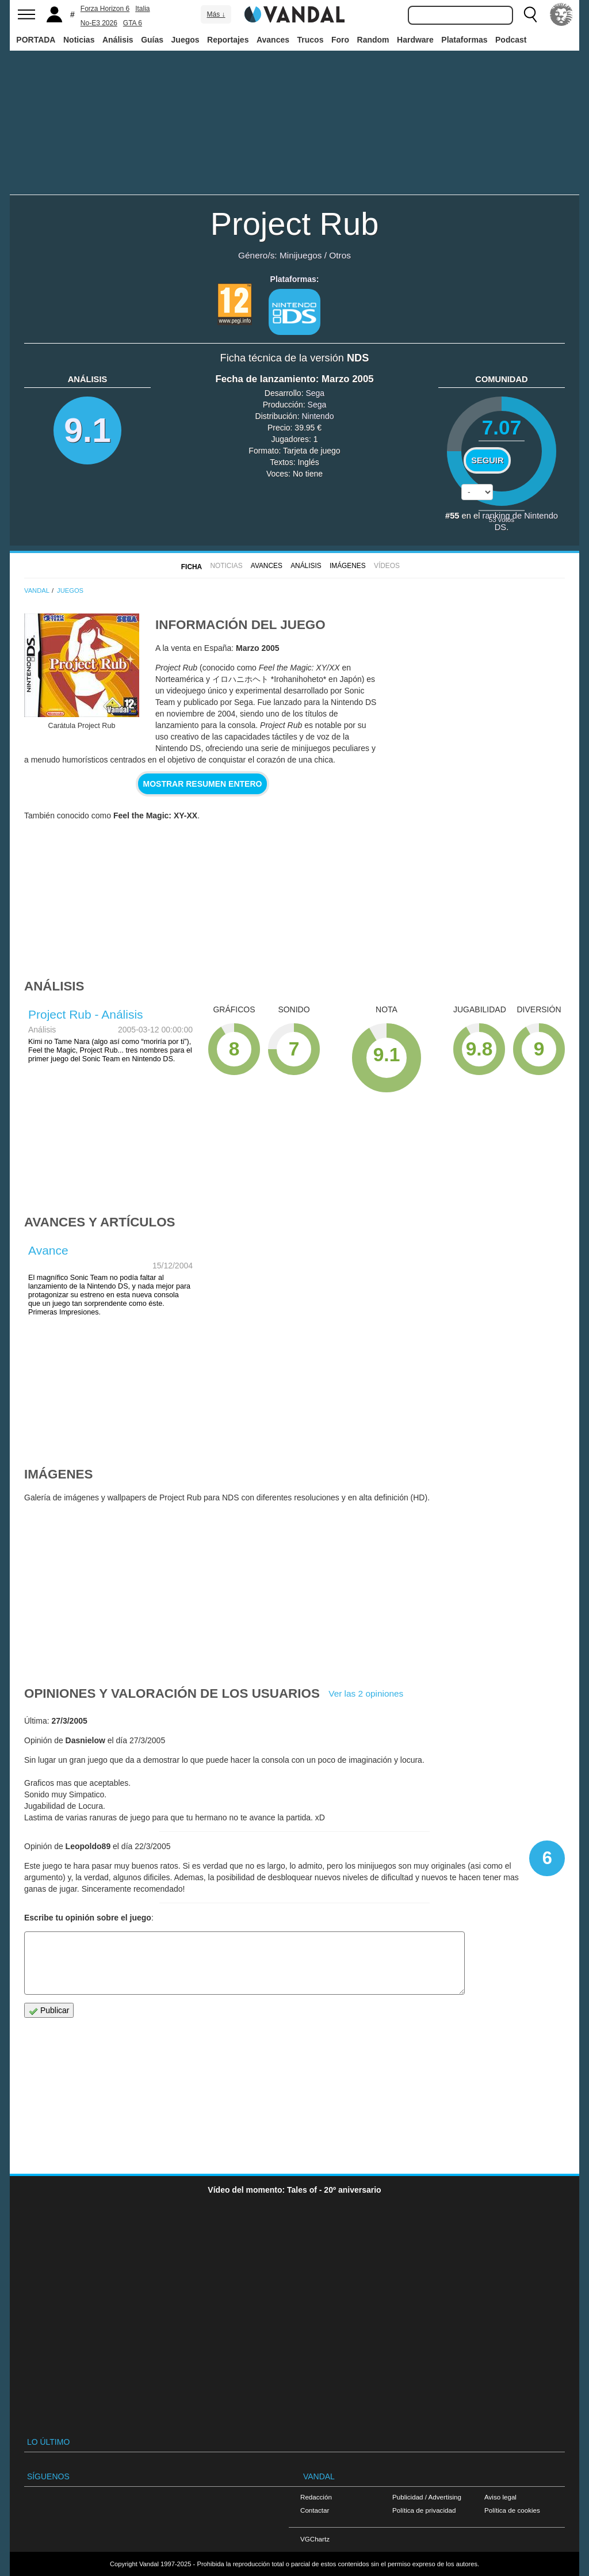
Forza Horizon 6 (105, 9)
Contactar (314, 2510)
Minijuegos (301, 255)
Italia (142, 9)
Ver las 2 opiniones (365, 1693)
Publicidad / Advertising (426, 2497)
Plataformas (464, 39)
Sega (314, 393)
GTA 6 (132, 23)
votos (501, 519)
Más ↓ (215, 14)
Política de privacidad (424, 2510)
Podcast (510, 39)
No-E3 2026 (99, 23)
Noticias (78, 39)
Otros (340, 255)
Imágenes (348, 566)
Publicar (49, 2010)
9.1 (87, 430)
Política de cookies (512, 2510)
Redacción (316, 2497)
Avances (273, 39)
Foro (340, 39)
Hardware (415, 39)
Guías (152, 39)
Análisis (117, 39)
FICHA (191, 567)
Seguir (487, 460)
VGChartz (315, 2539)
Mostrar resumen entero (202, 783)
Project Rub (295, 223)
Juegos (185, 39)
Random (373, 39)
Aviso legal (500, 2497)
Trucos (310, 39)
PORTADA (35, 39)
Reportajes (227, 39)
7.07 (502, 427)
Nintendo (317, 416)
